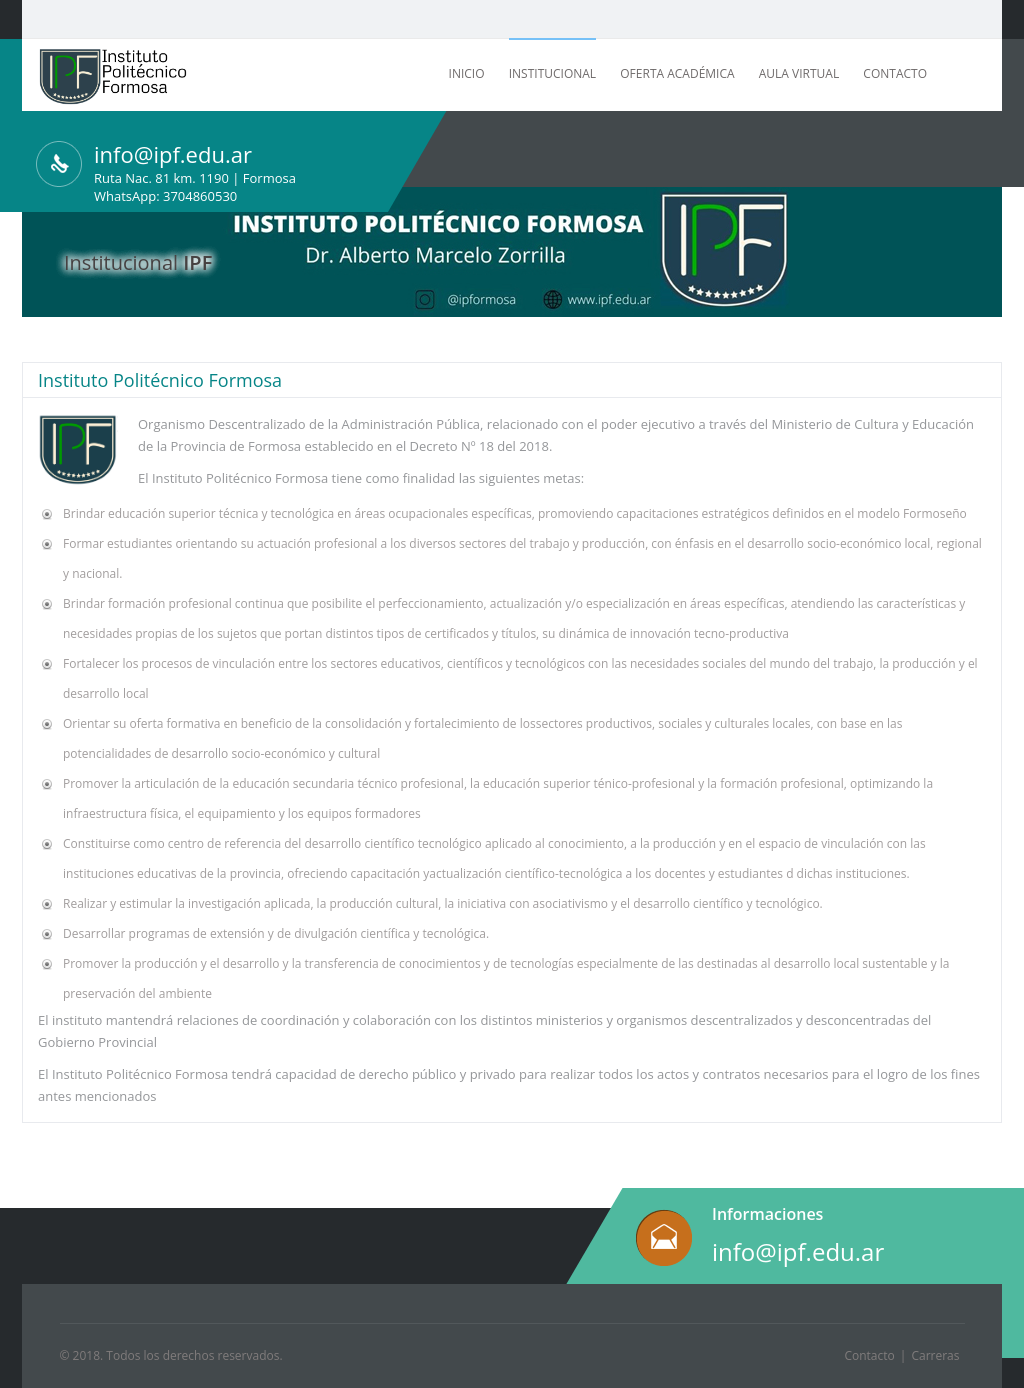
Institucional (552, 73)
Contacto (895, 73)
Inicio (467, 73)
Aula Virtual (799, 73)
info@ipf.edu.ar (798, 1251)
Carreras (935, 1355)
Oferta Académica (677, 73)
